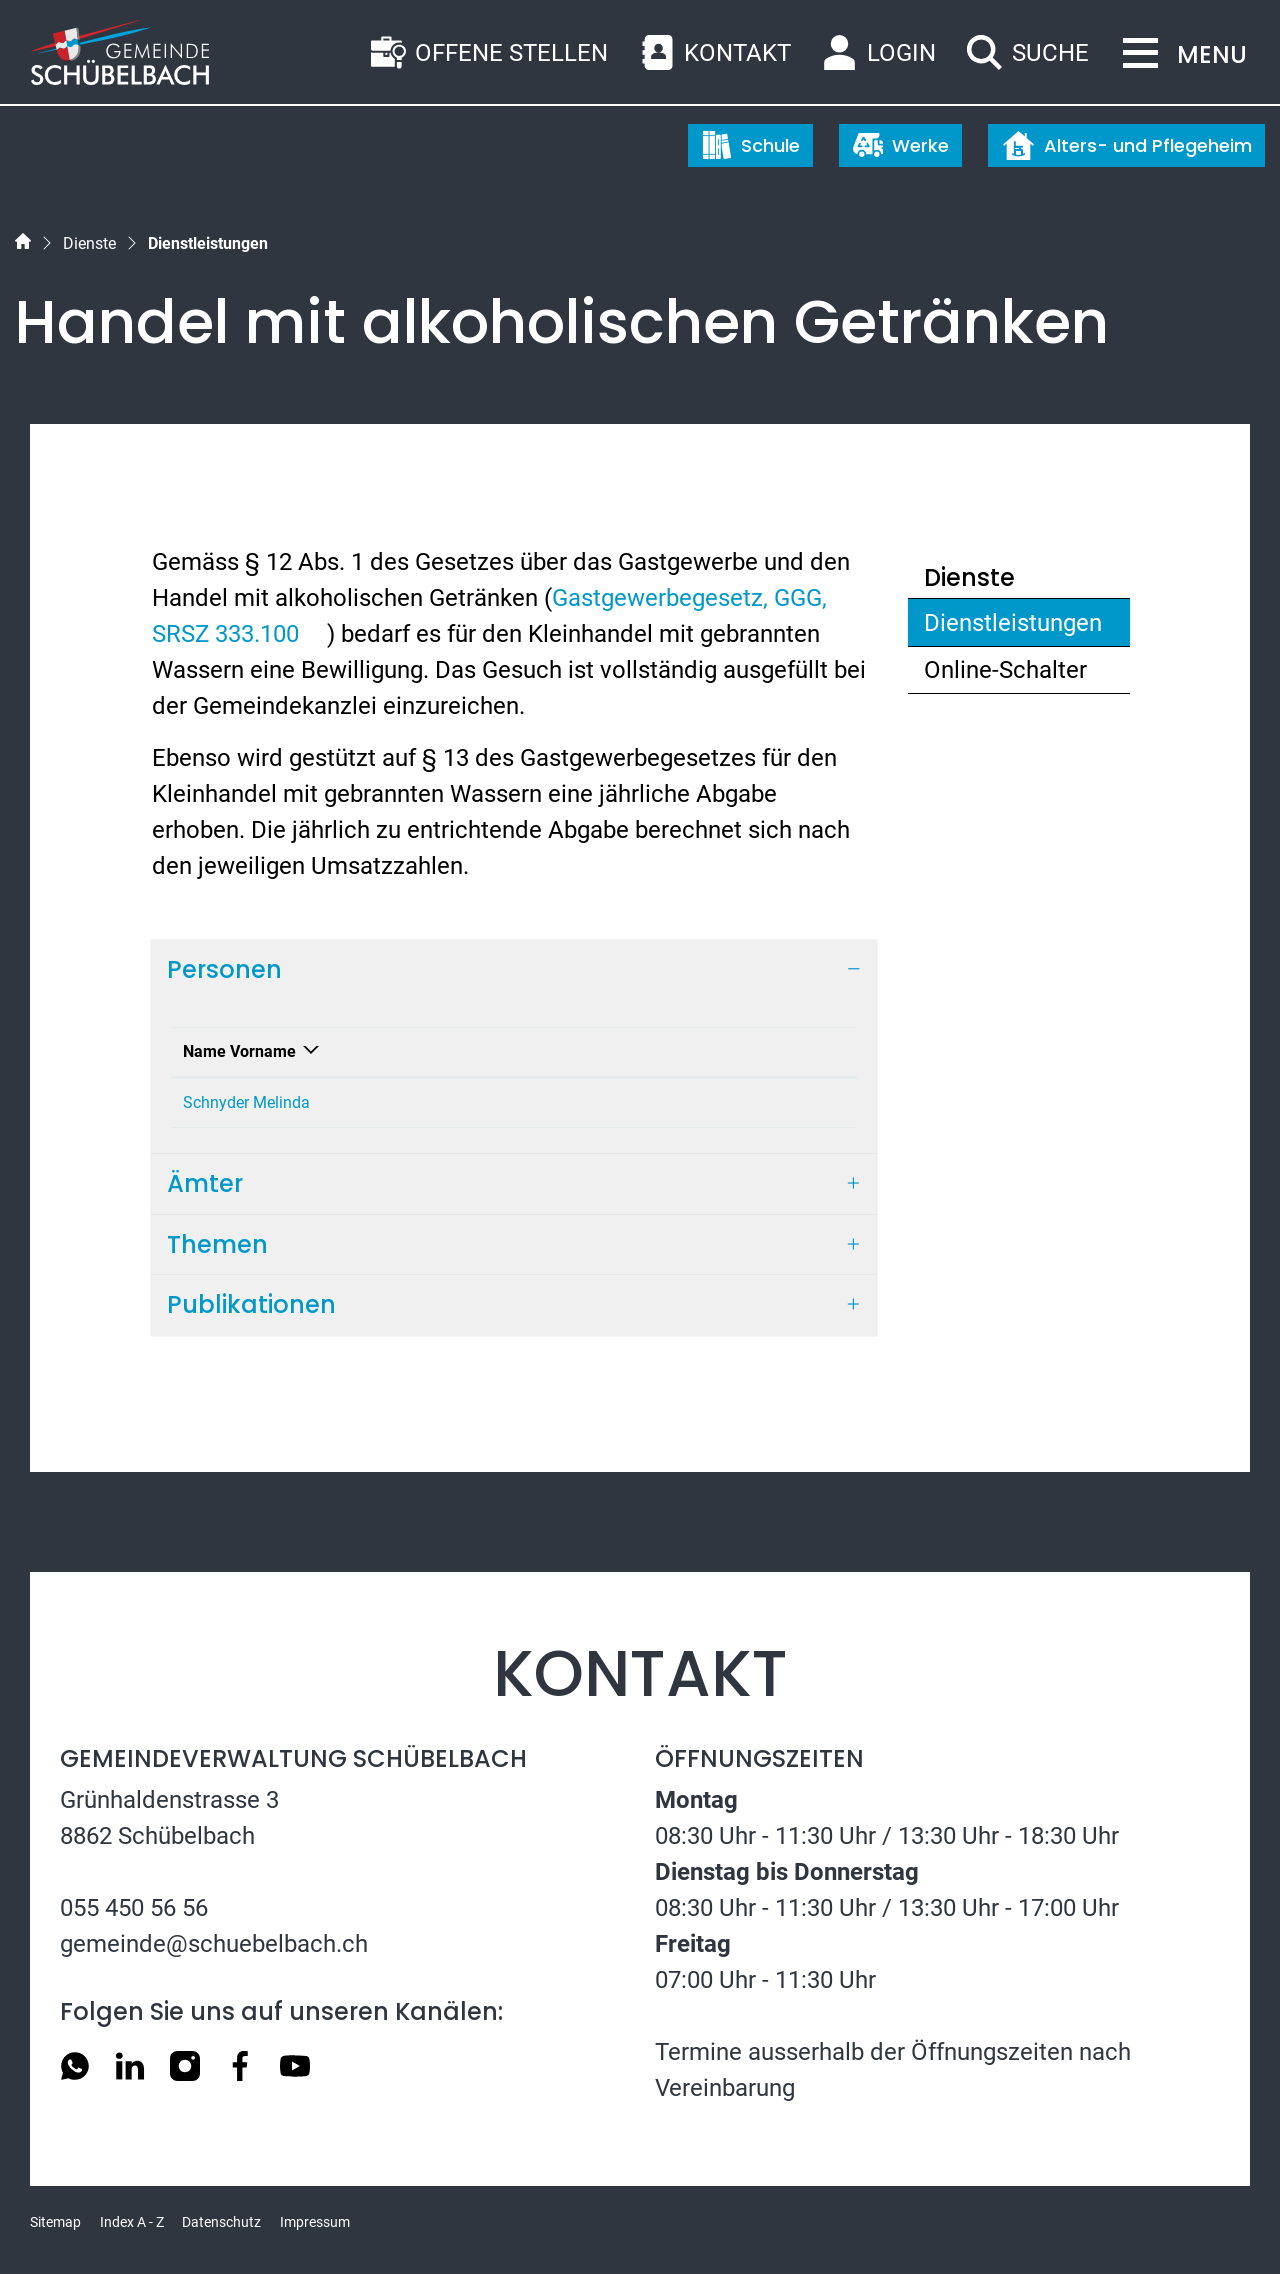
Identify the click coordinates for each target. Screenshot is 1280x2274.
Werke (901, 145)
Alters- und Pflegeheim (1127, 145)
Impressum (315, 2222)
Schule (751, 145)
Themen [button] (217, 1244)
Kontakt (594, 1051)
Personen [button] (224, 969)
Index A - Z (132, 2222)
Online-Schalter (1005, 670)
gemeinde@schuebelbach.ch (214, 1944)
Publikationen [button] (251, 1304)
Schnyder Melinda (246, 1102)
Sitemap (55, 2222)
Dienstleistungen (1012, 627)
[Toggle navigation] (1179, 55)
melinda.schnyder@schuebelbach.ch (695, 1102)
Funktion (380, 1051)
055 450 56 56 (134, 1908)
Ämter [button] (205, 1183)
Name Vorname (239, 1051)
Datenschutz (221, 2222)
